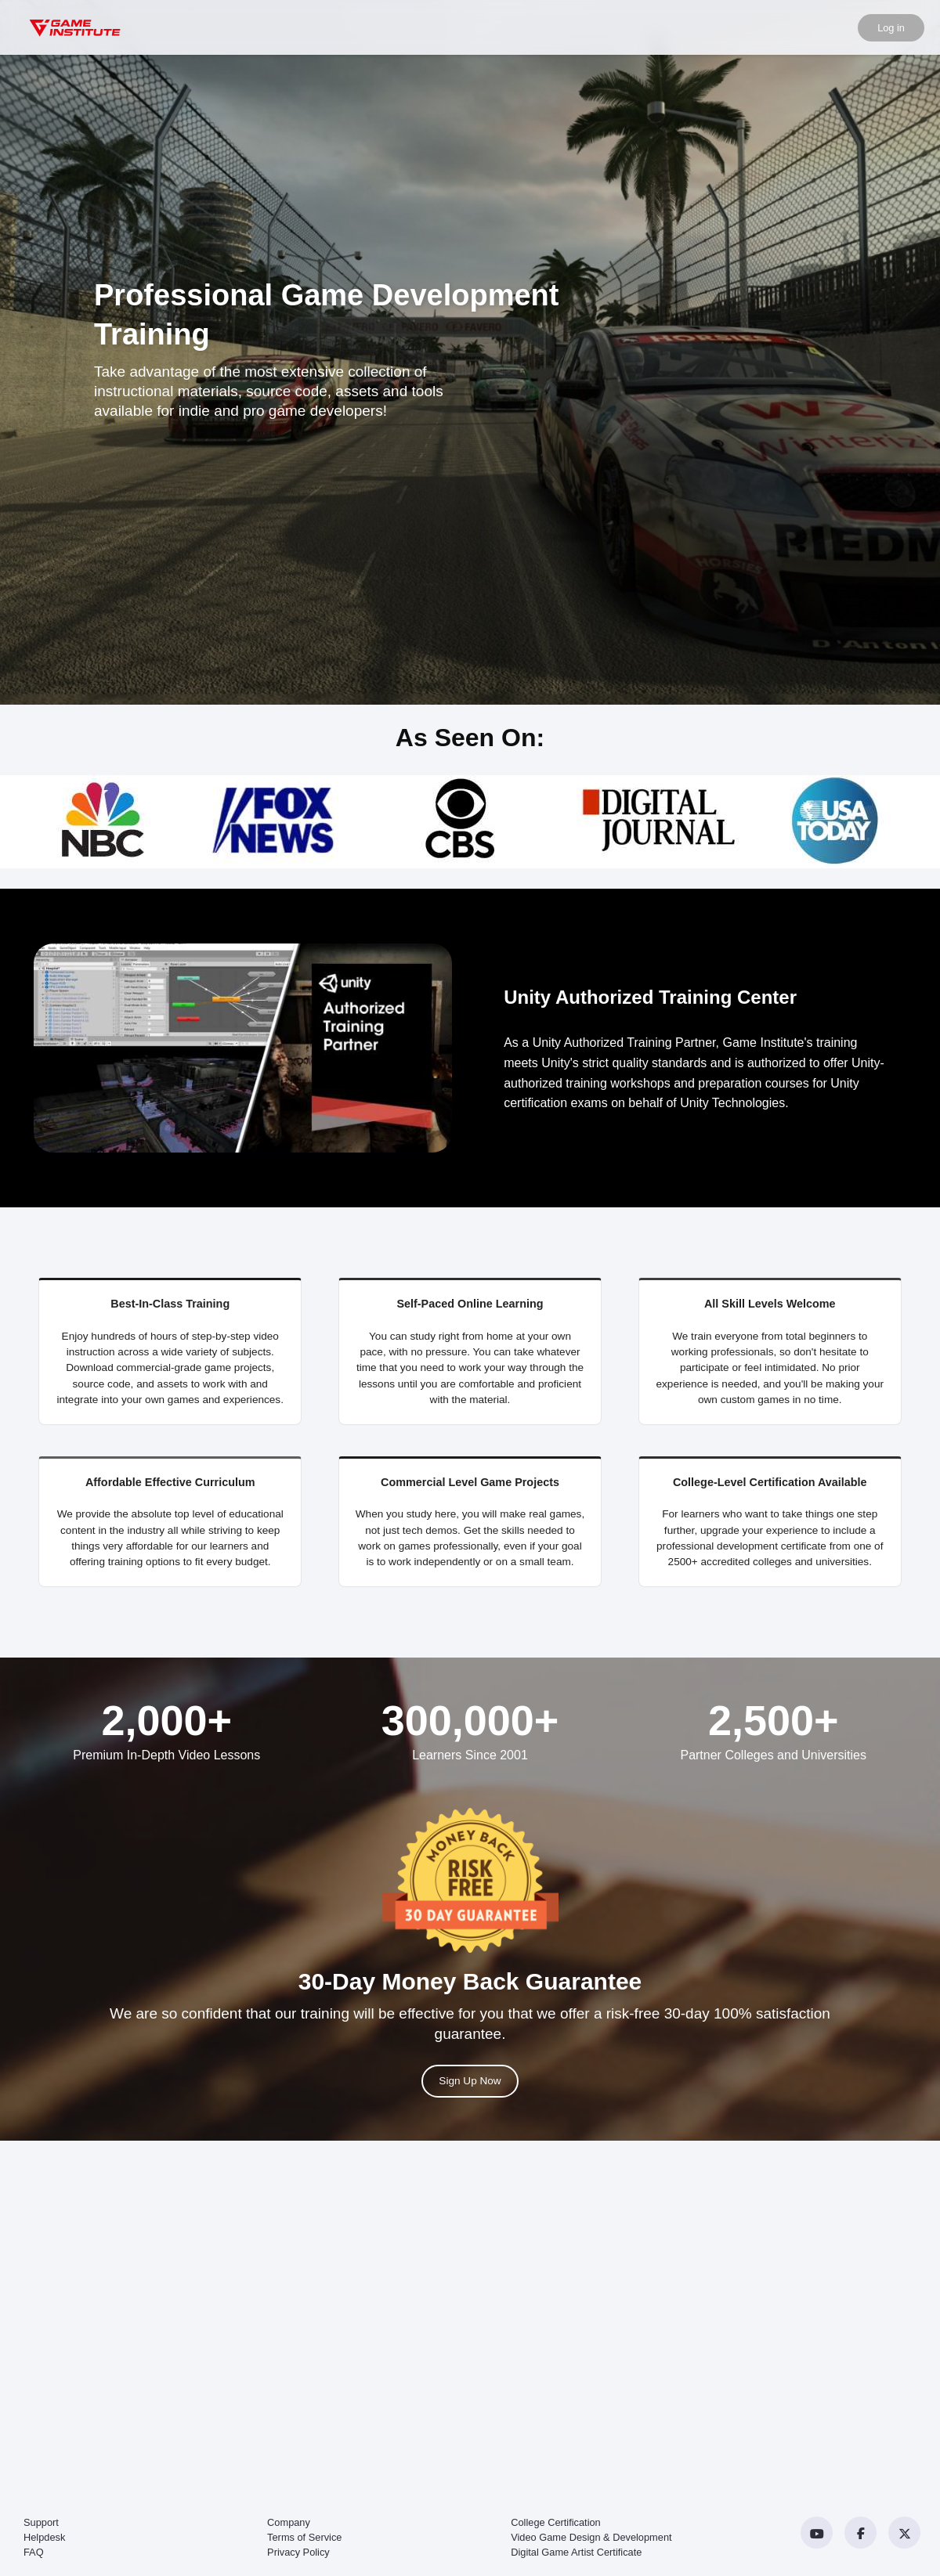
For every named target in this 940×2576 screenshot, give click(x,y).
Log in (891, 28)
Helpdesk (44, 2537)
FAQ (34, 2552)
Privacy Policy (298, 2552)
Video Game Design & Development (591, 2537)
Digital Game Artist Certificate (576, 2552)
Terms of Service (304, 2537)
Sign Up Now (470, 2081)
